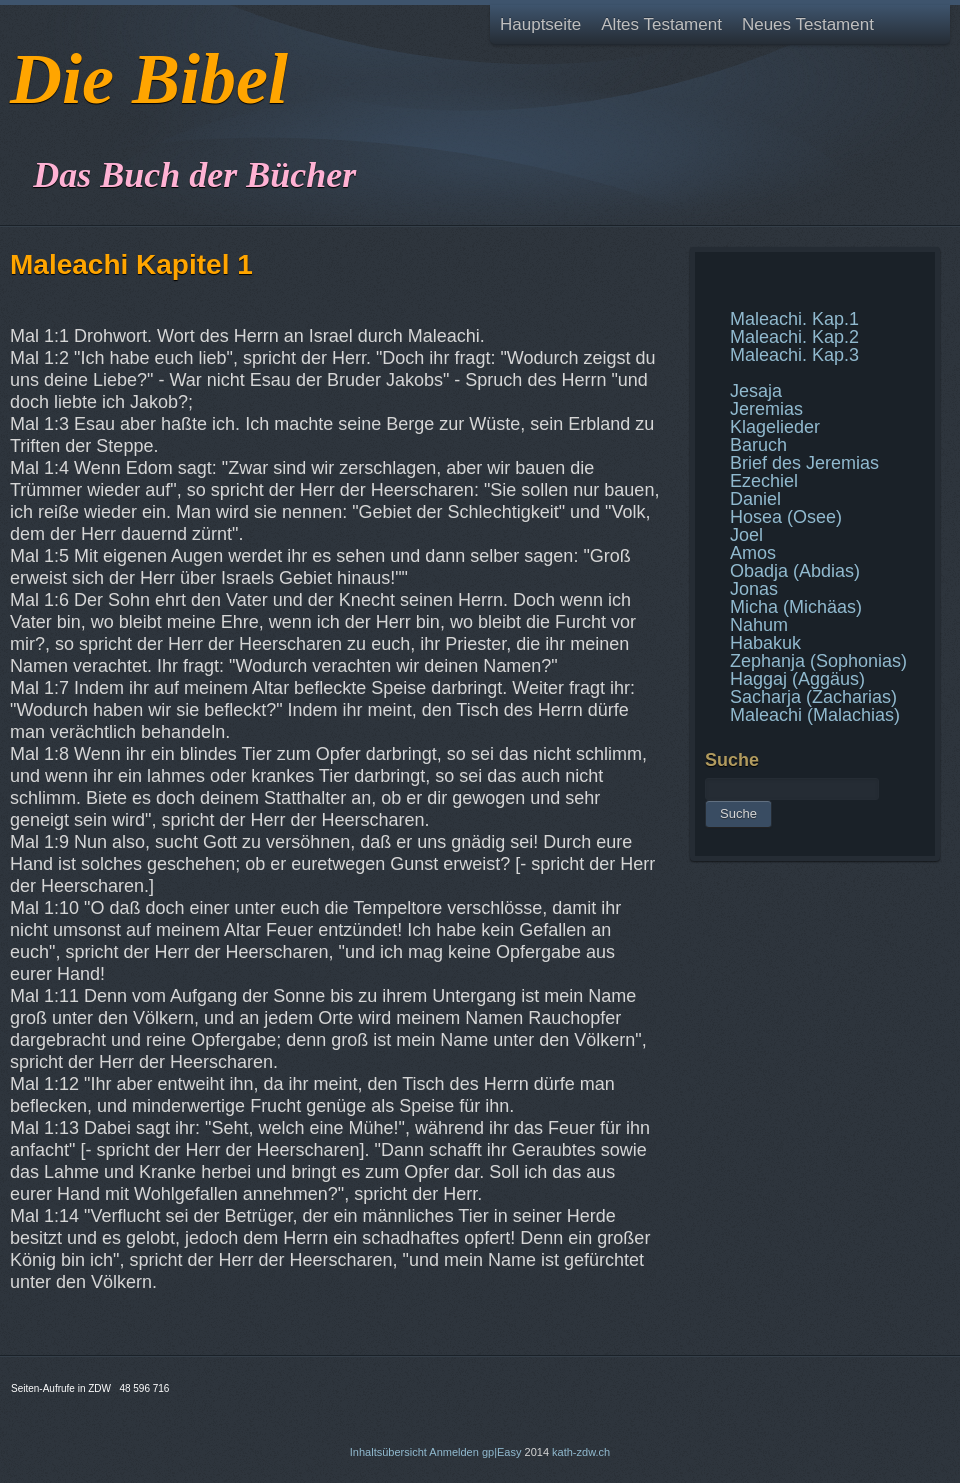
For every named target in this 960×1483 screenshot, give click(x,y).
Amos (753, 553)
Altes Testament (661, 24)
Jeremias (766, 409)
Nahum (759, 625)
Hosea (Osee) (786, 517)
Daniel (755, 499)
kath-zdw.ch (581, 1452)
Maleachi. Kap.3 (794, 355)
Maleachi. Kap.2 (794, 337)
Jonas (754, 589)
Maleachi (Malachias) (815, 715)
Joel (746, 535)
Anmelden (454, 1452)
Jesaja (756, 391)
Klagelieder (775, 427)
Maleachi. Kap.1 (794, 319)
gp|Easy (502, 1452)
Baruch (758, 445)
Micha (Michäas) (796, 607)
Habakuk (765, 643)
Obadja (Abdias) (795, 571)
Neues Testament (808, 24)
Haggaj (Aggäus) (797, 679)
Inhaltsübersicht (388, 1452)
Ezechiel (764, 481)
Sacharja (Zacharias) (813, 697)
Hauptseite (540, 24)
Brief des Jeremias (804, 463)
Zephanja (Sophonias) (818, 661)
